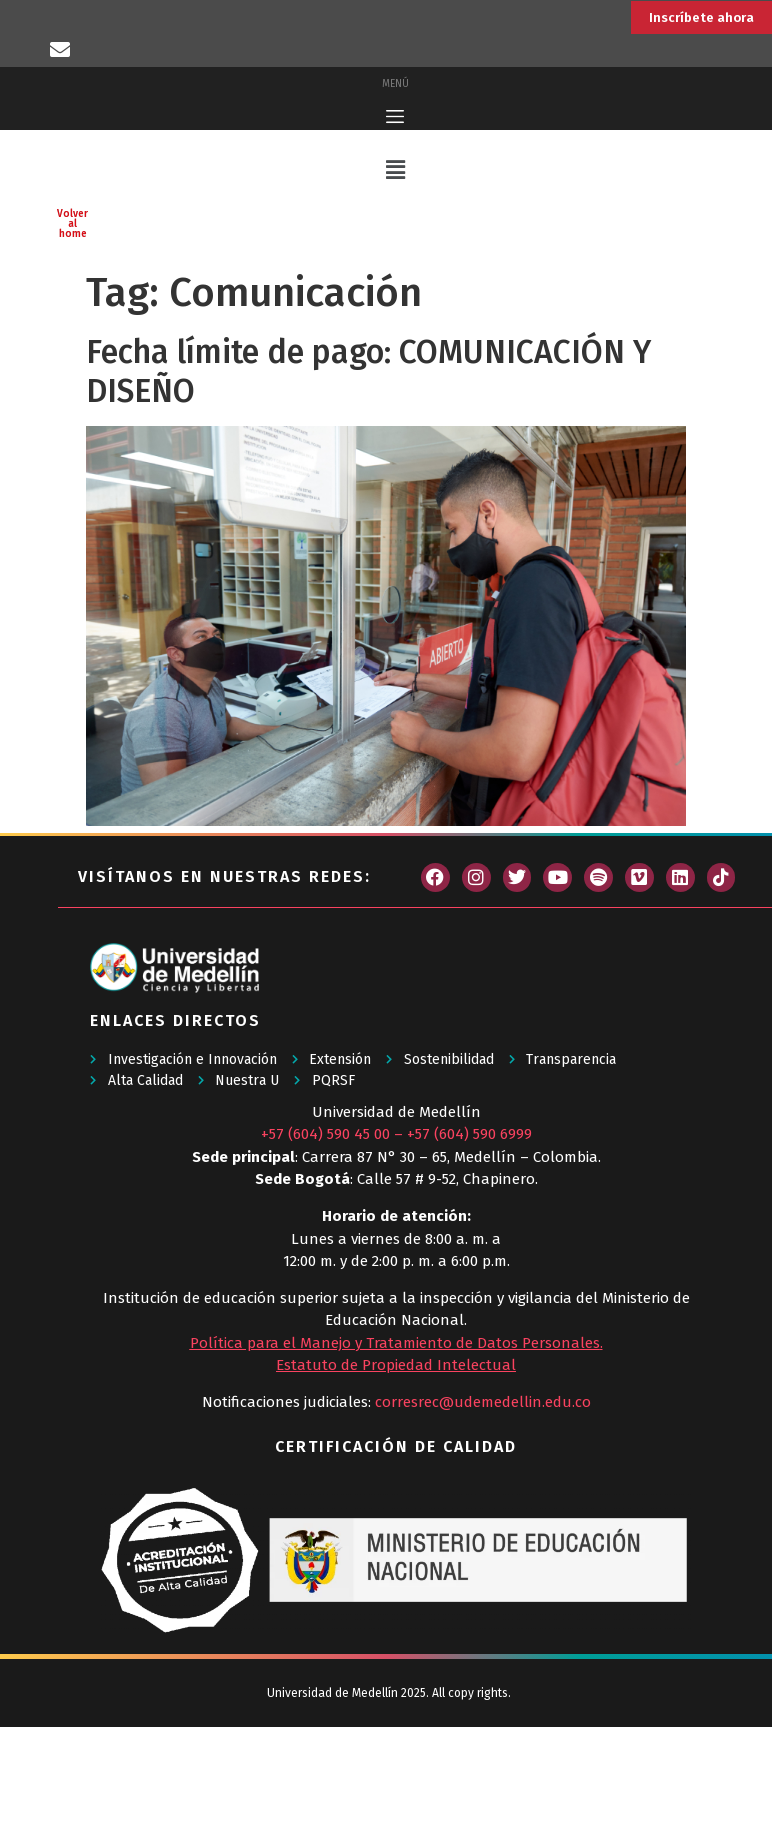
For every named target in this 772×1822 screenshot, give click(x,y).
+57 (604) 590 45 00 (325, 1230)
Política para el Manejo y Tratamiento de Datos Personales (395, 1439)
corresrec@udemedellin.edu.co (483, 1498)
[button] (395, 266)
